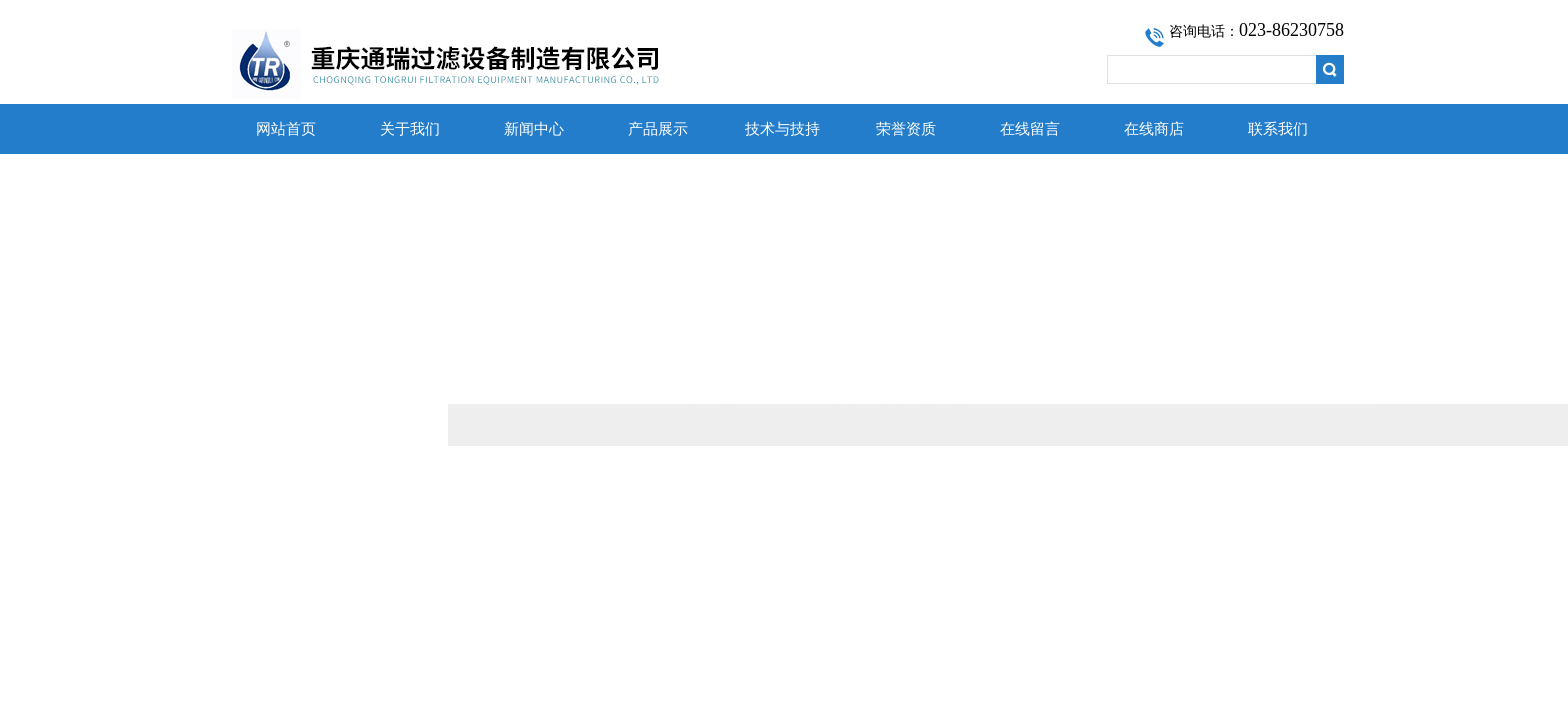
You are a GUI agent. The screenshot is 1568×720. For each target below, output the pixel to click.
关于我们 (410, 129)
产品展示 (658, 129)
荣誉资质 (906, 129)
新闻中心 (534, 129)
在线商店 (1154, 129)
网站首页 (286, 129)
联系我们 (1278, 129)
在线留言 (1030, 129)
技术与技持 (782, 129)
